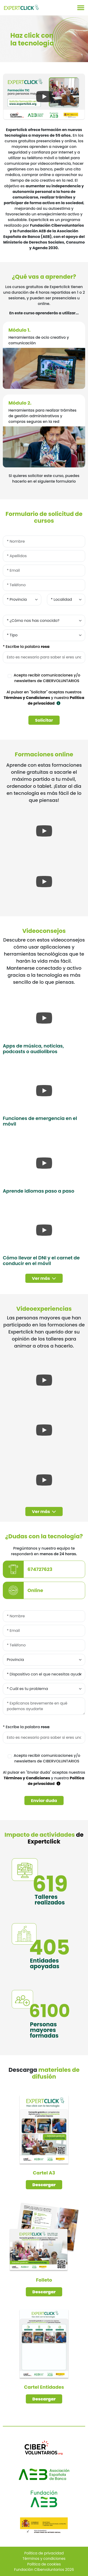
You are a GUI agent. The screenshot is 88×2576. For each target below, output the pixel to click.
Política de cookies (44, 2564)
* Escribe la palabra (26, 646)
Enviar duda (44, 1800)
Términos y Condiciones (27, 697)
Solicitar (44, 720)
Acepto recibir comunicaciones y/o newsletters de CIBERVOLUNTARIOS (47, 677)
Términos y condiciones (44, 2558)
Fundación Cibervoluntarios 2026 (44, 2569)
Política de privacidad (44, 2553)
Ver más (44, 1278)
